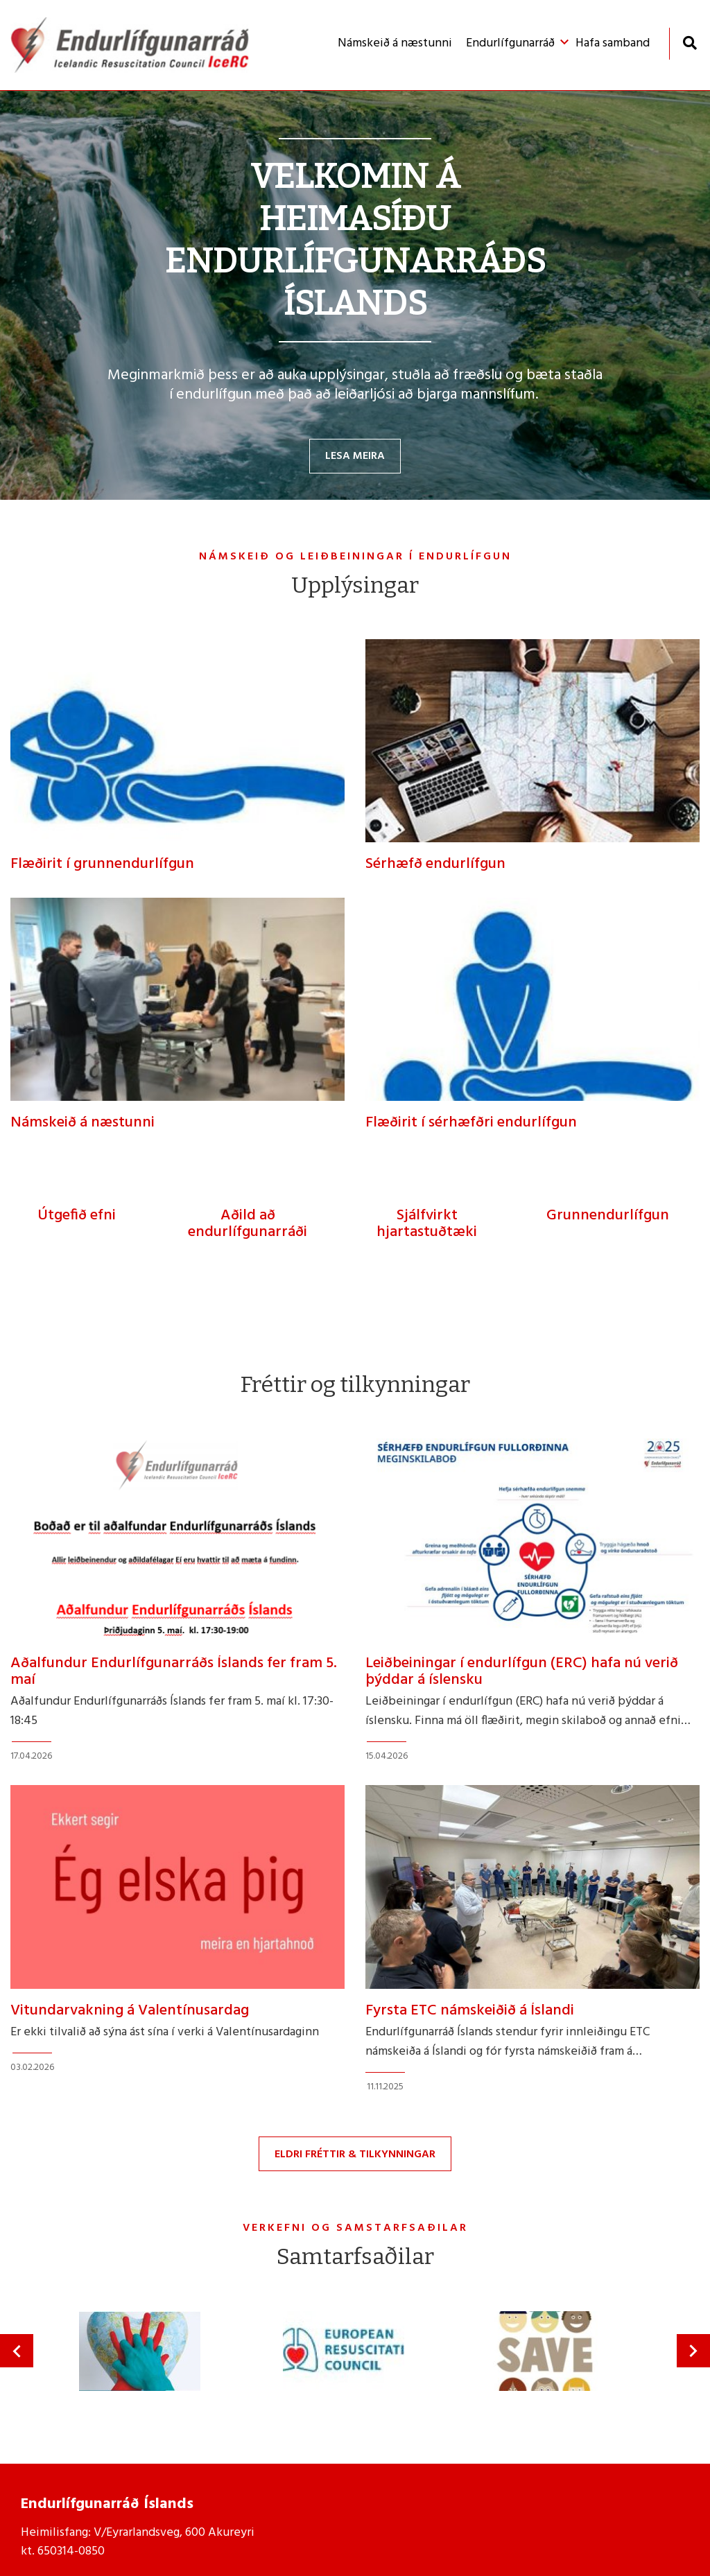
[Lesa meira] (355, 295)
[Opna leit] (689, 42)
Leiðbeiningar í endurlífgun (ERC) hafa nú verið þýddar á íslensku (521, 1671)
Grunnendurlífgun (607, 1215)
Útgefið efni (76, 1215)
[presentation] (16, 2350)
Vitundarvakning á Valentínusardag (129, 2011)
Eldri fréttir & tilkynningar (355, 2155)
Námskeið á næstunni (82, 1123)
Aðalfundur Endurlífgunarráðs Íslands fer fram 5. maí (173, 1671)
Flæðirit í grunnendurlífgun (102, 864)
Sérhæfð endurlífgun (435, 864)
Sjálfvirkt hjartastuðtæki (426, 1223)
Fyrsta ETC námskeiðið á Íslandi (469, 2011)
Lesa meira (355, 456)
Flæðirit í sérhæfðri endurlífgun (471, 1123)
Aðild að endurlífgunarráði (247, 1223)
